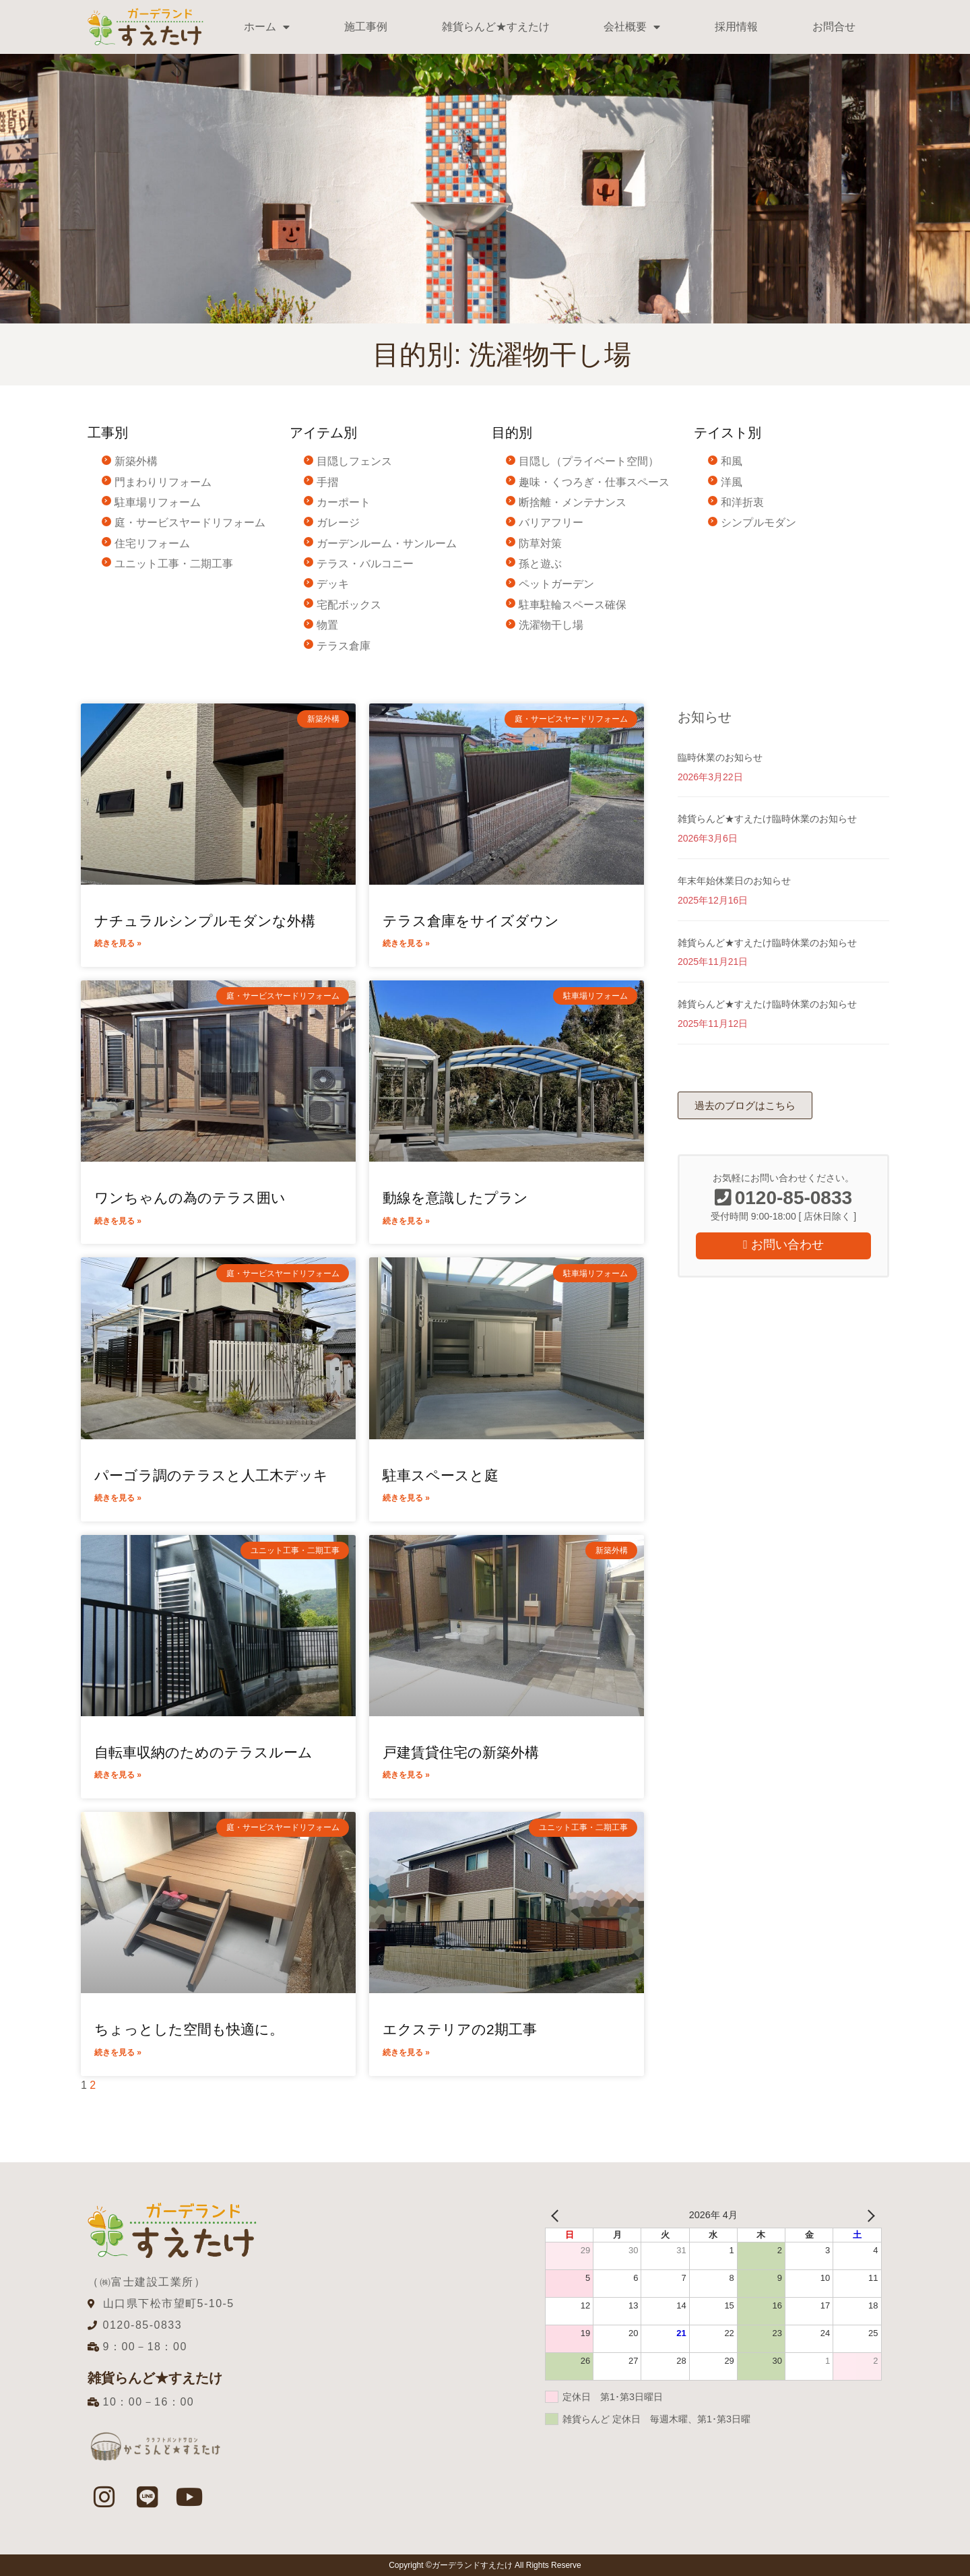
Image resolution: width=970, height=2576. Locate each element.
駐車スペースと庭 (440, 1475)
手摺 (327, 482)
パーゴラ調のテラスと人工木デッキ (211, 1475)
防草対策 (540, 543)
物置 (327, 625)
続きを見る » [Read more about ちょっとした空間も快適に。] (117, 2052)
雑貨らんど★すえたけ (496, 26)
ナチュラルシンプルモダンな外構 (204, 921)
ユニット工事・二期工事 (174, 563)
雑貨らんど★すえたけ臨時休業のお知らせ (767, 818)
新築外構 (136, 461)
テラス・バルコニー (365, 563)
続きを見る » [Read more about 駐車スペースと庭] (406, 1498)
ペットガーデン (556, 584)
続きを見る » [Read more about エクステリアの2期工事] (406, 2052)
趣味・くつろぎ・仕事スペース (594, 482)
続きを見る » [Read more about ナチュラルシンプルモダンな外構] (117, 943)
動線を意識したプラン (455, 1197)
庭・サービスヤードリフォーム (190, 522)
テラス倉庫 (343, 646)
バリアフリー (551, 522)
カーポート (343, 502)
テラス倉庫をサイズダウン (471, 921)
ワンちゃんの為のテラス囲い (190, 1197)
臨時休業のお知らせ (720, 757)
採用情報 (736, 26)
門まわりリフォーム (163, 482)
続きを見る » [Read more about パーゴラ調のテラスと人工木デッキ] (117, 1498)
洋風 (731, 482)
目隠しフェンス (354, 461)
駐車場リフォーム (158, 502)
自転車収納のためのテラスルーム (203, 1752)
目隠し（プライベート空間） (589, 461)
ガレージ (338, 522)
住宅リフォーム (152, 543)
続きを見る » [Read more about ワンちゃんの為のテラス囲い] (117, 1221)
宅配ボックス (349, 604)
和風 (731, 461)
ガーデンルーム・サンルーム (387, 543)
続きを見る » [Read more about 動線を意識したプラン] (406, 1221)
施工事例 (365, 26)
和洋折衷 (742, 502)
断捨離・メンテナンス (572, 502)
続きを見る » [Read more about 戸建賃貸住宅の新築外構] (406, 1775)
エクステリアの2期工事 (460, 2029)
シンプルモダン (758, 522)
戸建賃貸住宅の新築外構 (461, 1752)
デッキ (333, 584)
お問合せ (833, 26)
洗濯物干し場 (551, 625)
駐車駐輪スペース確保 (572, 604)
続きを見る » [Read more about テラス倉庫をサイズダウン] (406, 943)
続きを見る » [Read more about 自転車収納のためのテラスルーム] (117, 1775)
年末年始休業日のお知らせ (734, 880)
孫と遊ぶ (540, 563)
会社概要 (632, 27)
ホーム (267, 27)
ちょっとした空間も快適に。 (189, 2029)
